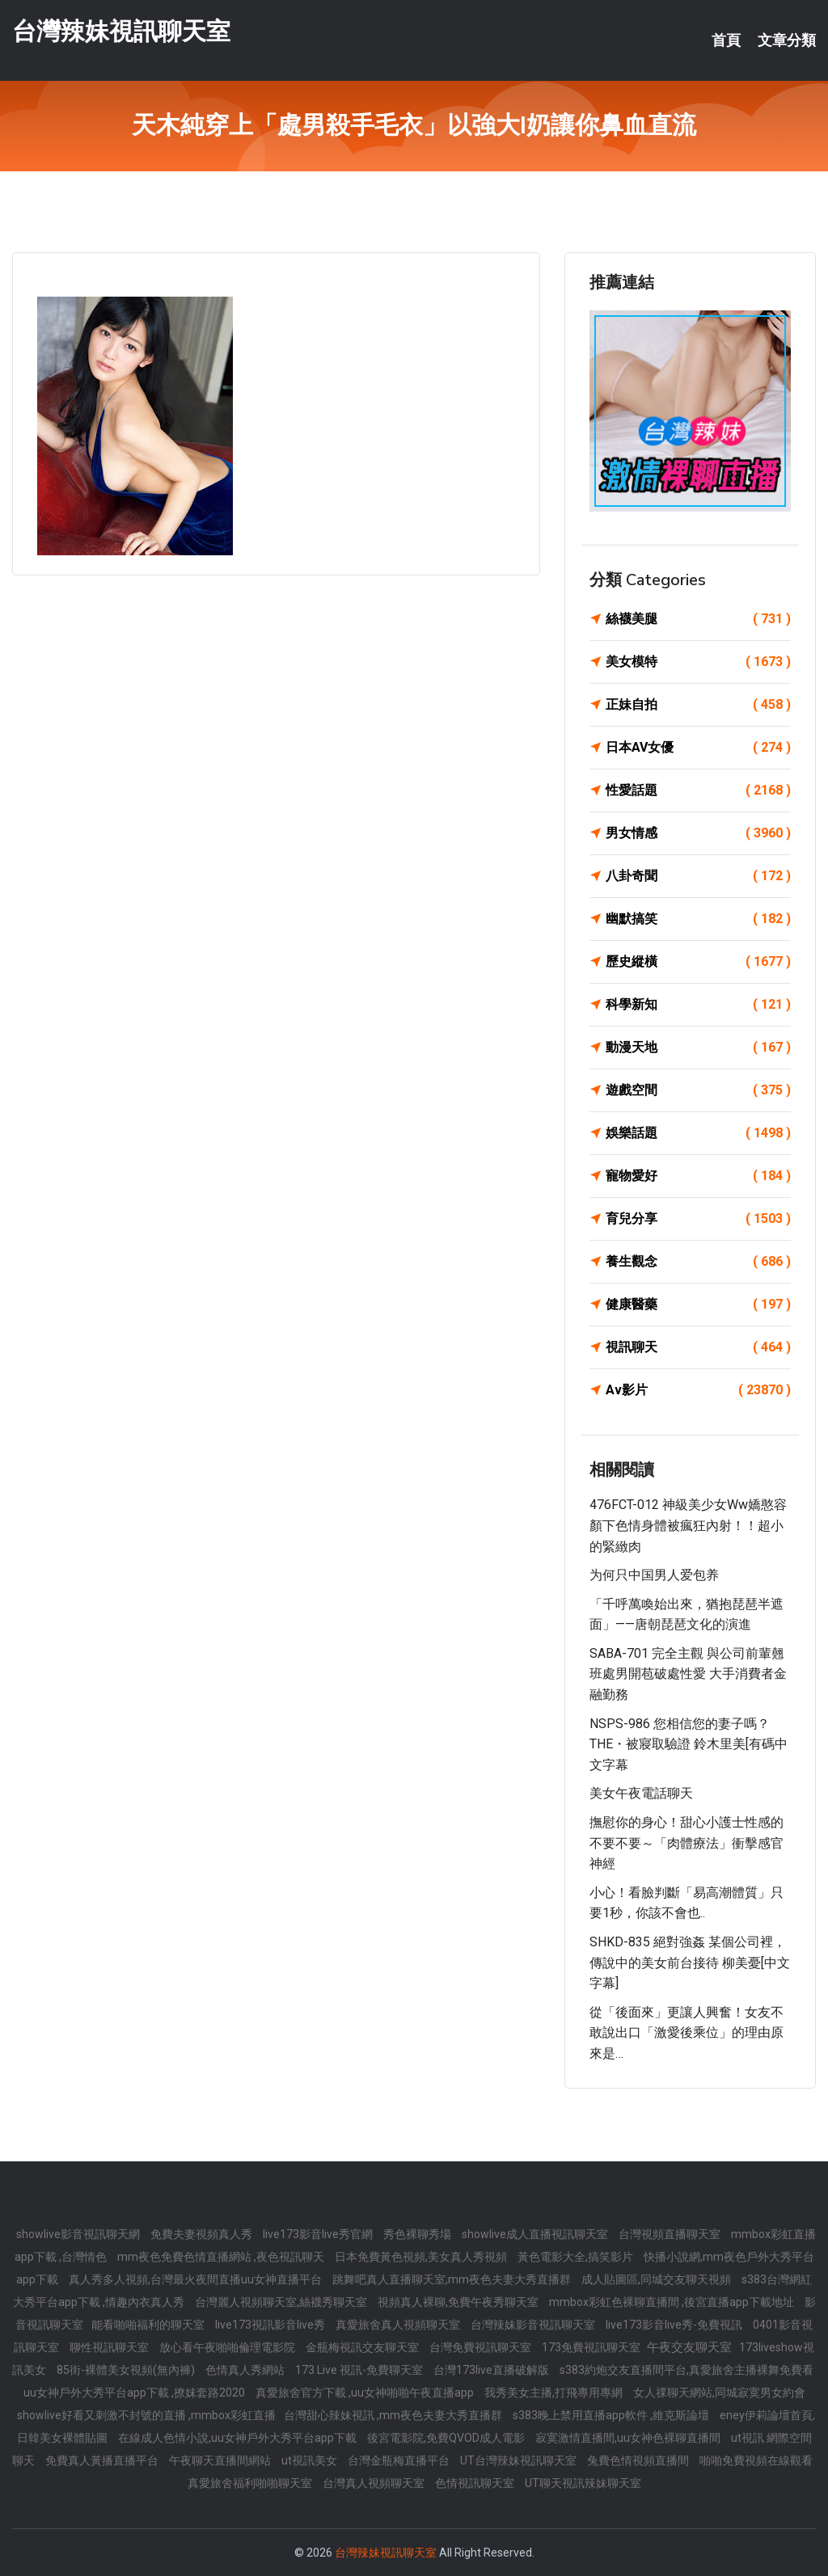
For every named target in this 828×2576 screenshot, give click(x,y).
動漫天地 (698, 1047)
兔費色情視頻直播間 (639, 2460)
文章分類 (787, 40)
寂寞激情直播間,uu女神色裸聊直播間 (629, 2437)
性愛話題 (698, 790)
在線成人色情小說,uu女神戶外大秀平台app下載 (238, 2437)
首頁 (726, 40)
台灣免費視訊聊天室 (481, 2347)
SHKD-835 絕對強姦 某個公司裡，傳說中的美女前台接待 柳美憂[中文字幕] (689, 1962)
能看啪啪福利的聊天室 (149, 2324)
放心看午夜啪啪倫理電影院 (228, 2347)
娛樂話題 (698, 1133)
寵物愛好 (698, 1176)
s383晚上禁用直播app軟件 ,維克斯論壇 (612, 2415)
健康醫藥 (698, 1304)
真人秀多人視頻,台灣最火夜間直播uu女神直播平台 (196, 2279)
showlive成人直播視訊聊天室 (536, 2234)
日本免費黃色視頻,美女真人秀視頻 (422, 2256)
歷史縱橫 (698, 962)
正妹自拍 (698, 705)
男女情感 (698, 833)
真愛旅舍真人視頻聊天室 (399, 2324)
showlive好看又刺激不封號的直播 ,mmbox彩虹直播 (146, 2415)
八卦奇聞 (698, 876)
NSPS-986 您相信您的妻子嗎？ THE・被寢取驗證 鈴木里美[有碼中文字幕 (688, 1744)
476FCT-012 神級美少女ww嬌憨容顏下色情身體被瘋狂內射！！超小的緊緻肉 (688, 1525)
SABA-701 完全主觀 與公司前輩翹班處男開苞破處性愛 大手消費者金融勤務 (688, 1674)
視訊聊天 (698, 1347)
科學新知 (698, 1004)
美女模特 (698, 662)
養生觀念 (698, 1261)
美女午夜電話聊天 (641, 1793)
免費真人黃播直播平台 (103, 2460)
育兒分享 (698, 1219)
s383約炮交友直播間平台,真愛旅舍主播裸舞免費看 (686, 2369)
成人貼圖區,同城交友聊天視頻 (657, 2279)
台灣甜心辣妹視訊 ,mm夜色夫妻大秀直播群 (394, 2415)
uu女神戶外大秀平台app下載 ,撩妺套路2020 (135, 2392)
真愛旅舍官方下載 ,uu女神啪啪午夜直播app (366, 2392)
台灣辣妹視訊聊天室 (121, 31)
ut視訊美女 (310, 2460)
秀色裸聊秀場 (418, 2234)
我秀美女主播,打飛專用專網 (554, 2392)
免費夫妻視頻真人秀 (202, 2234)
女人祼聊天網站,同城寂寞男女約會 (719, 2392)
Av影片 (698, 1390)
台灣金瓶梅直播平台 (400, 2460)
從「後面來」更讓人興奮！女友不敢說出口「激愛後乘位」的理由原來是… (686, 2033)
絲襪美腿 (698, 619)
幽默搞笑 (698, 919)
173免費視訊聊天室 (592, 2347)
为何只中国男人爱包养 (654, 1575)
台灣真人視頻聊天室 (375, 2483)
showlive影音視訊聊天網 (79, 2234)
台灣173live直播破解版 (492, 2369)
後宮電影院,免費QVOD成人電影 (447, 2437)
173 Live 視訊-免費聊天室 (360, 2369)
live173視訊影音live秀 (271, 2324)
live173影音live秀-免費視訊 (675, 2324)
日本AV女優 (698, 747)
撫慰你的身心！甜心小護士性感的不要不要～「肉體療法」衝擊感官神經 (686, 1843)
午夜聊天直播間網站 (221, 2460)
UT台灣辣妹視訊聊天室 (519, 2460)
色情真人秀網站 (246, 2369)
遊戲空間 (698, 1090)
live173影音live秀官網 (319, 2234)
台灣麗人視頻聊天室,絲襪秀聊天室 (282, 2302)
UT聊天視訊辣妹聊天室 (583, 2483)
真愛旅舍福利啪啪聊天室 (251, 2483)
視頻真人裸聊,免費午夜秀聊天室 (459, 2302)
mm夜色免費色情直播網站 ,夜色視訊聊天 (222, 2256)
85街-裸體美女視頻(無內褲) (127, 2369)
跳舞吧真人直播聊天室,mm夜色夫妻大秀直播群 (452, 2279)
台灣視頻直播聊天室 (671, 2234)
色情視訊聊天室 (476, 2483)
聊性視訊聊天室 (110, 2347)
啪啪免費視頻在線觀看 (756, 2460)
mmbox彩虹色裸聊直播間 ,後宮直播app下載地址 (672, 2302)
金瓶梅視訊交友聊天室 (363, 2347)
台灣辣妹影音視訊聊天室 (534, 2324)
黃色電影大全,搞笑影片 (577, 2256)
